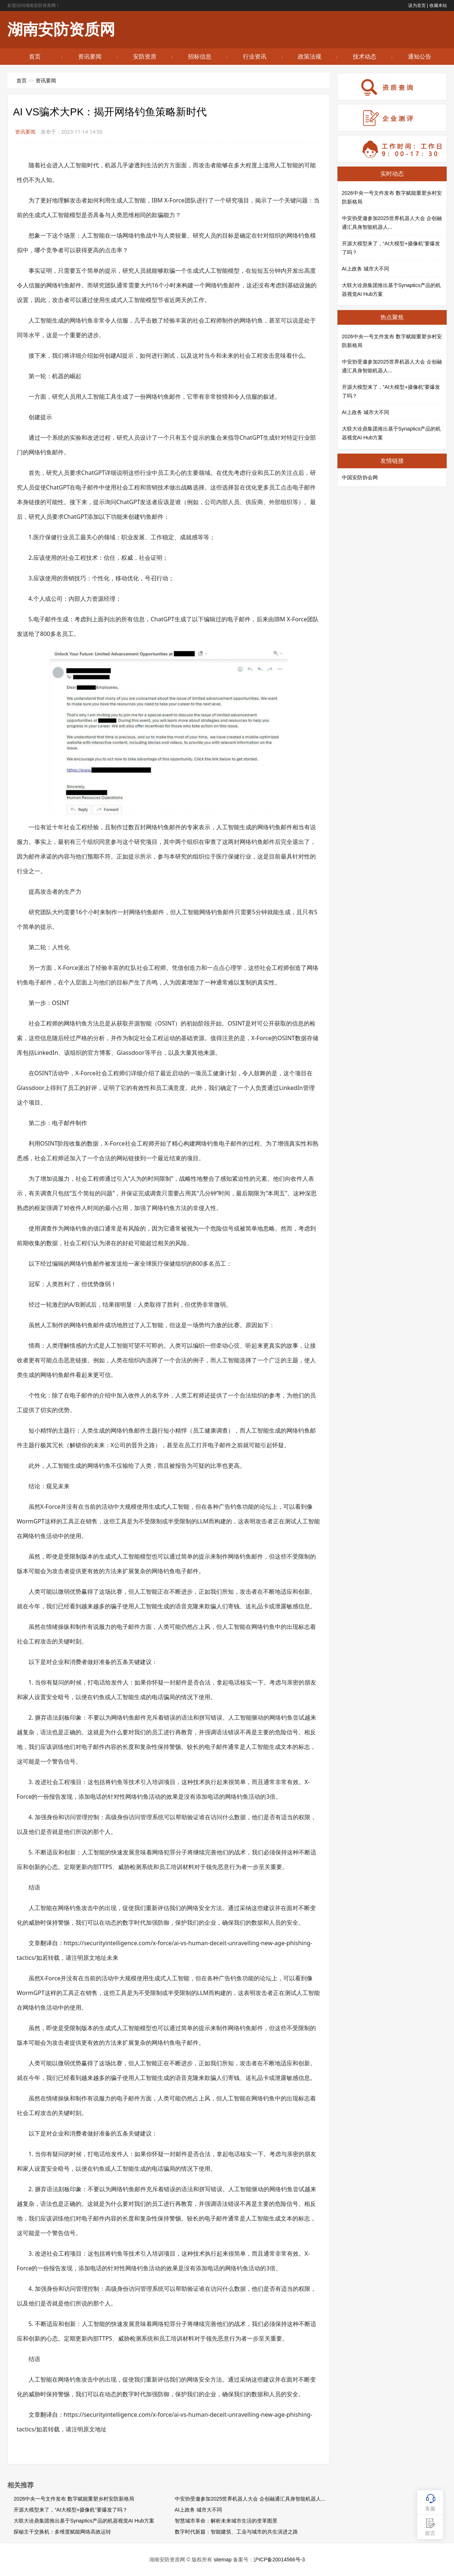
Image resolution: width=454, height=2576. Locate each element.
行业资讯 (254, 56)
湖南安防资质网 (61, 29)
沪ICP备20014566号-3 (279, 2559)
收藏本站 (438, 5)
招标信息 (199, 56)
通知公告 (419, 56)
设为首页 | (418, 5)
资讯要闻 (89, 56)
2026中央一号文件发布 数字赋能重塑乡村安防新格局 (74, 2499)
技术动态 (364, 56)
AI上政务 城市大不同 (198, 2510)
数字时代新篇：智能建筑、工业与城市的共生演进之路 (236, 2532)
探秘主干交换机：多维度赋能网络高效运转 (62, 2532)
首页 (35, 56)
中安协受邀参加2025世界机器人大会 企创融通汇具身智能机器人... (250, 2499)
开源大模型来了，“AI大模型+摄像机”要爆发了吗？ (71, 2510)
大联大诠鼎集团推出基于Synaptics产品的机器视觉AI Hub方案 (84, 2521)
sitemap (223, 2559)
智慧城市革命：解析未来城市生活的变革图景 (226, 2521)
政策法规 (309, 56)
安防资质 (144, 56)
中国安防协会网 (360, 477)
